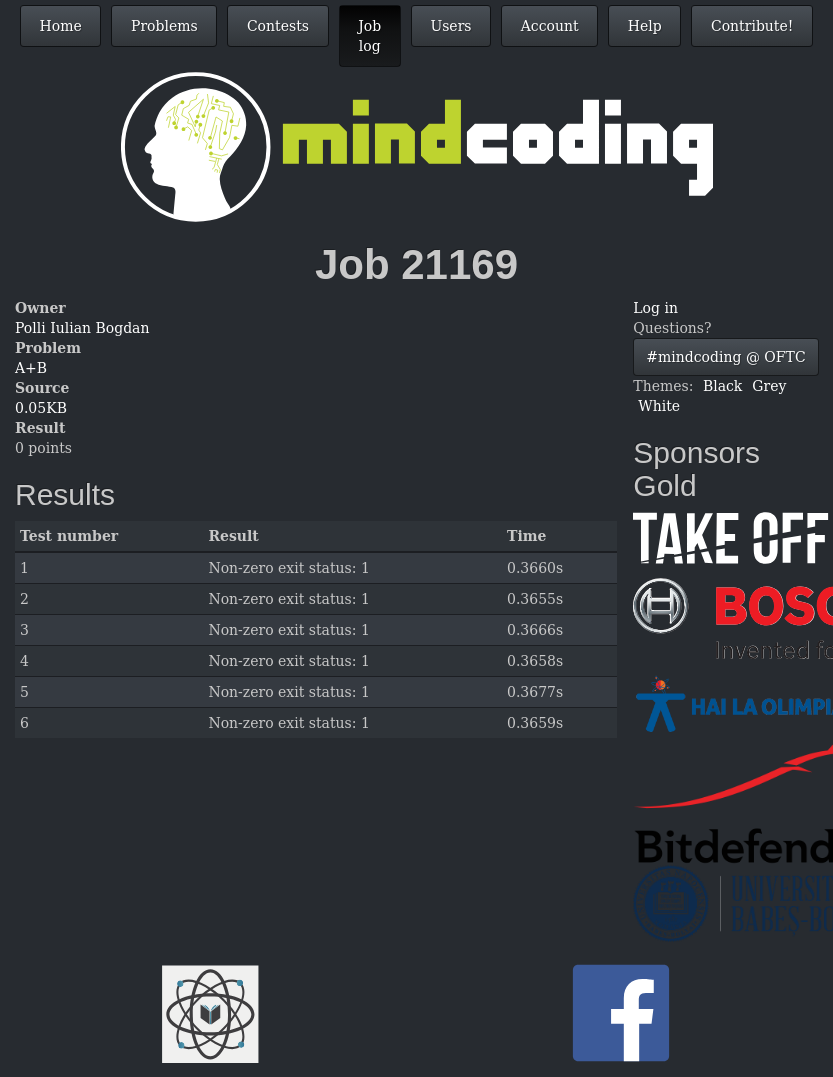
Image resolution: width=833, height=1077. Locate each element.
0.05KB (41, 408)
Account (550, 26)
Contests (278, 26)
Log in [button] (655, 308)
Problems (164, 26)
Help (645, 26)
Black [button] (722, 386)
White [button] (659, 406)
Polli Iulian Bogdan (82, 328)
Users (450, 26)
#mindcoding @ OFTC (725, 357)
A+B (31, 368)
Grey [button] (769, 386)
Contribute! (752, 26)
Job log (369, 36)
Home (61, 26)
